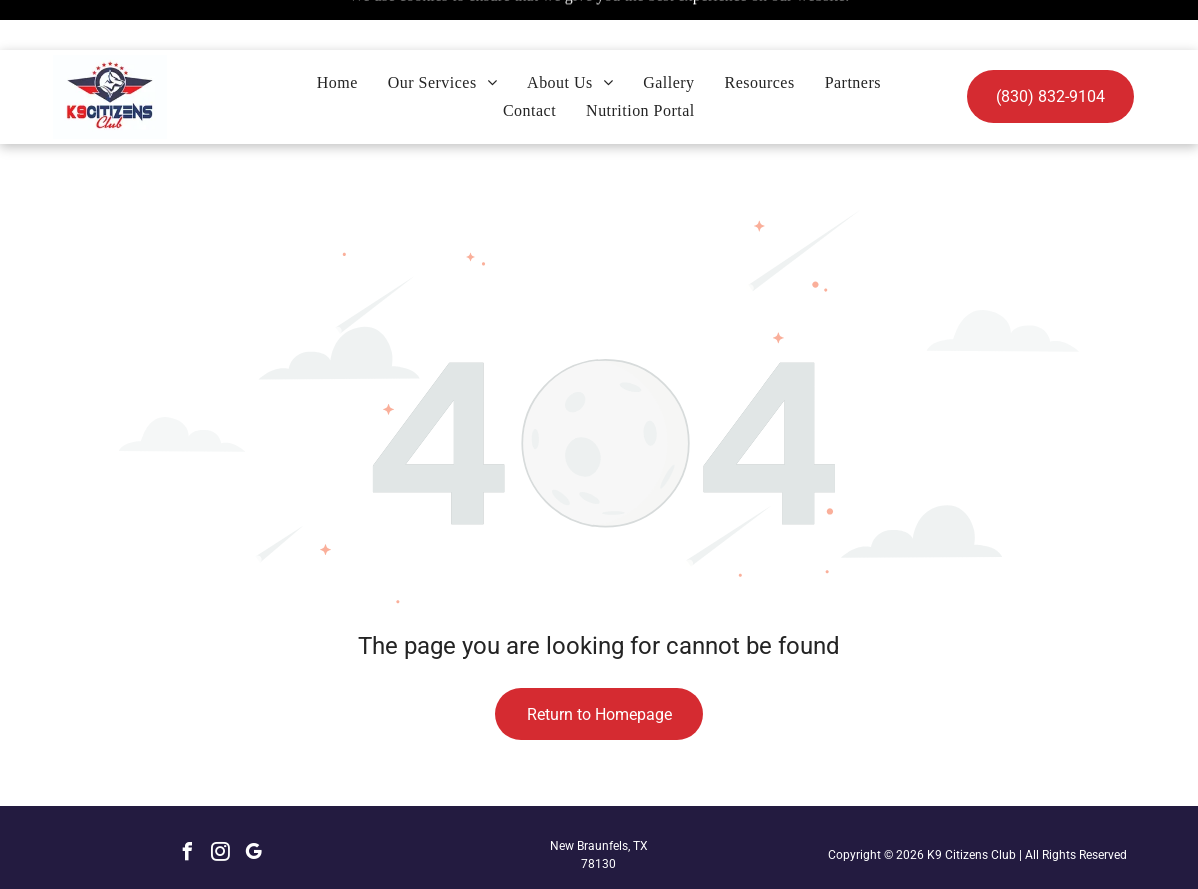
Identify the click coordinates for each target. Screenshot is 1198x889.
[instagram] (221, 804)
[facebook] (188, 804)
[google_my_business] (254, 804)
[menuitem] (337, 33)
